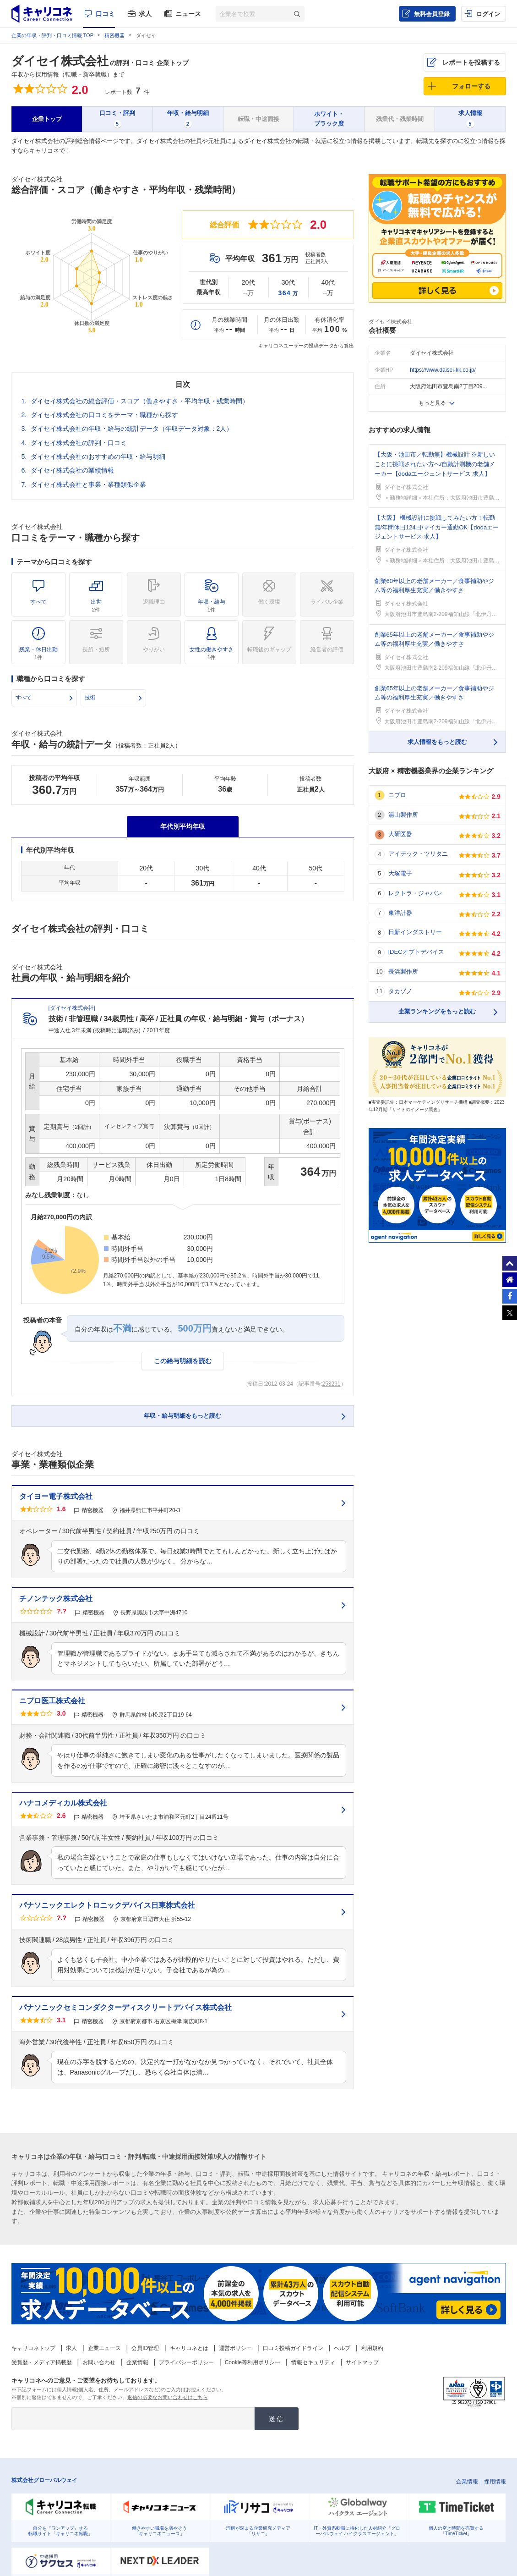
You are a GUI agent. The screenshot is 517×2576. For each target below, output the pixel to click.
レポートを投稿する (471, 62)
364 (288, 293)
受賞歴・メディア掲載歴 (41, 2362)
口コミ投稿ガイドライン (293, 2348)
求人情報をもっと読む (437, 741)
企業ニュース (104, 2348)
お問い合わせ (98, 2362)
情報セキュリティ (313, 2362)
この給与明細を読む (183, 1361)
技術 (90, 697)
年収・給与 (211, 605)
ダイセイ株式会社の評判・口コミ (79, 442)
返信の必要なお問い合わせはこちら (167, 2397)
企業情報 (137, 2362)
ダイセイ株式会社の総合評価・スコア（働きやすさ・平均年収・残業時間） (140, 401)
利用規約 (372, 2348)
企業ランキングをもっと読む (437, 1011)
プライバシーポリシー (186, 2362)
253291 (331, 1384)
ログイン (488, 14)
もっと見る (432, 403)
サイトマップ (362, 2362)
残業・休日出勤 (38, 653)
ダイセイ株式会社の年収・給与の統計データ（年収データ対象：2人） (132, 428)
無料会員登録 (432, 14)
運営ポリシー (235, 2348)
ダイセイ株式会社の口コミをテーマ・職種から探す (104, 414)
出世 (96, 605)
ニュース (188, 13)
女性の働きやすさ (211, 653)
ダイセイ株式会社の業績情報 (72, 470)
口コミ (105, 13)
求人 (145, 13)
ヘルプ (342, 2348)
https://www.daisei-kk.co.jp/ (443, 370)
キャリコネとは (189, 2348)
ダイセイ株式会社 (60, 61)
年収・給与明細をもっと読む (182, 1415)
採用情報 (495, 2481)
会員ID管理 (145, 2348)
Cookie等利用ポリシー (252, 2362)
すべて (38, 602)
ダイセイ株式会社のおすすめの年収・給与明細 (98, 456)
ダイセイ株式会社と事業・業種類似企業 (88, 484)
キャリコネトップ (33, 2348)
